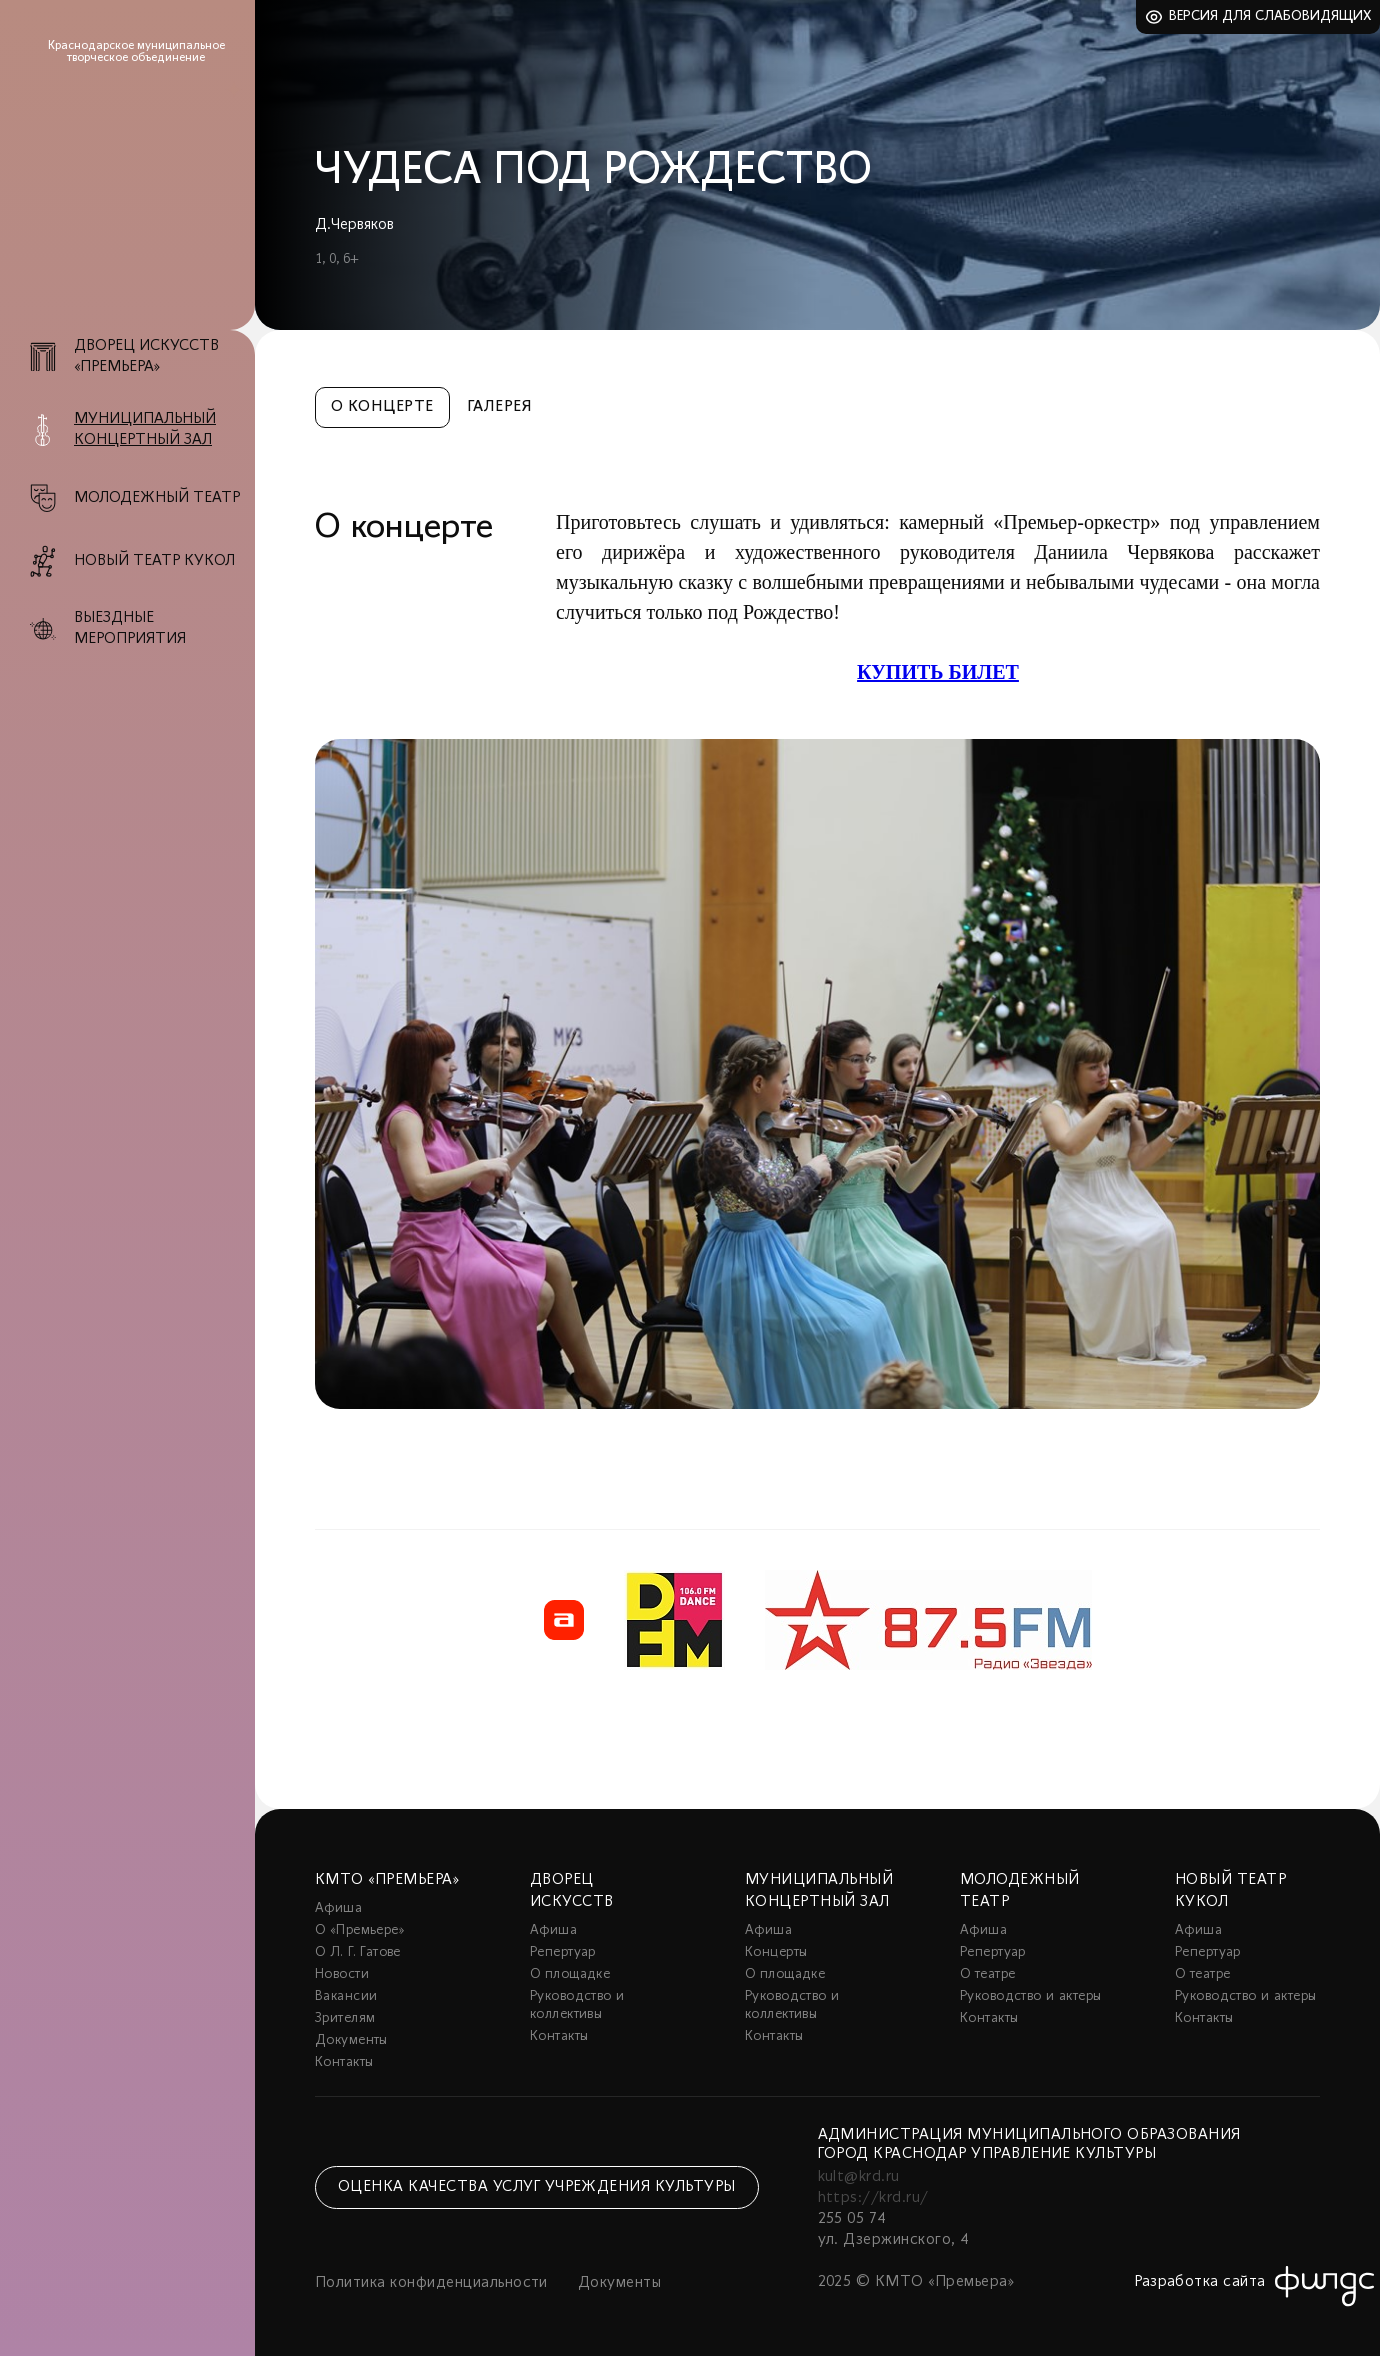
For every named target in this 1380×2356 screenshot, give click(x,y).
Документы (351, 2040)
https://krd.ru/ (873, 2198)
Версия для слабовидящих (1270, 16)
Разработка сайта (1200, 2282)
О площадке (570, 1974)
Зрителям (345, 2018)
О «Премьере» (360, 1930)
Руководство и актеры (1030, 1996)
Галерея (499, 407)
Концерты (776, 1952)
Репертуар (563, 1952)
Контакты (344, 2062)
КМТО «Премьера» (387, 1880)
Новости (342, 1974)
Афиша (338, 1908)
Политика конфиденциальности (431, 2283)
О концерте (382, 407)
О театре (987, 1974)
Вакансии (346, 1996)
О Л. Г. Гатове (358, 1952)
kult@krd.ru (859, 2177)
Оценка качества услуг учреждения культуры (537, 2187)
